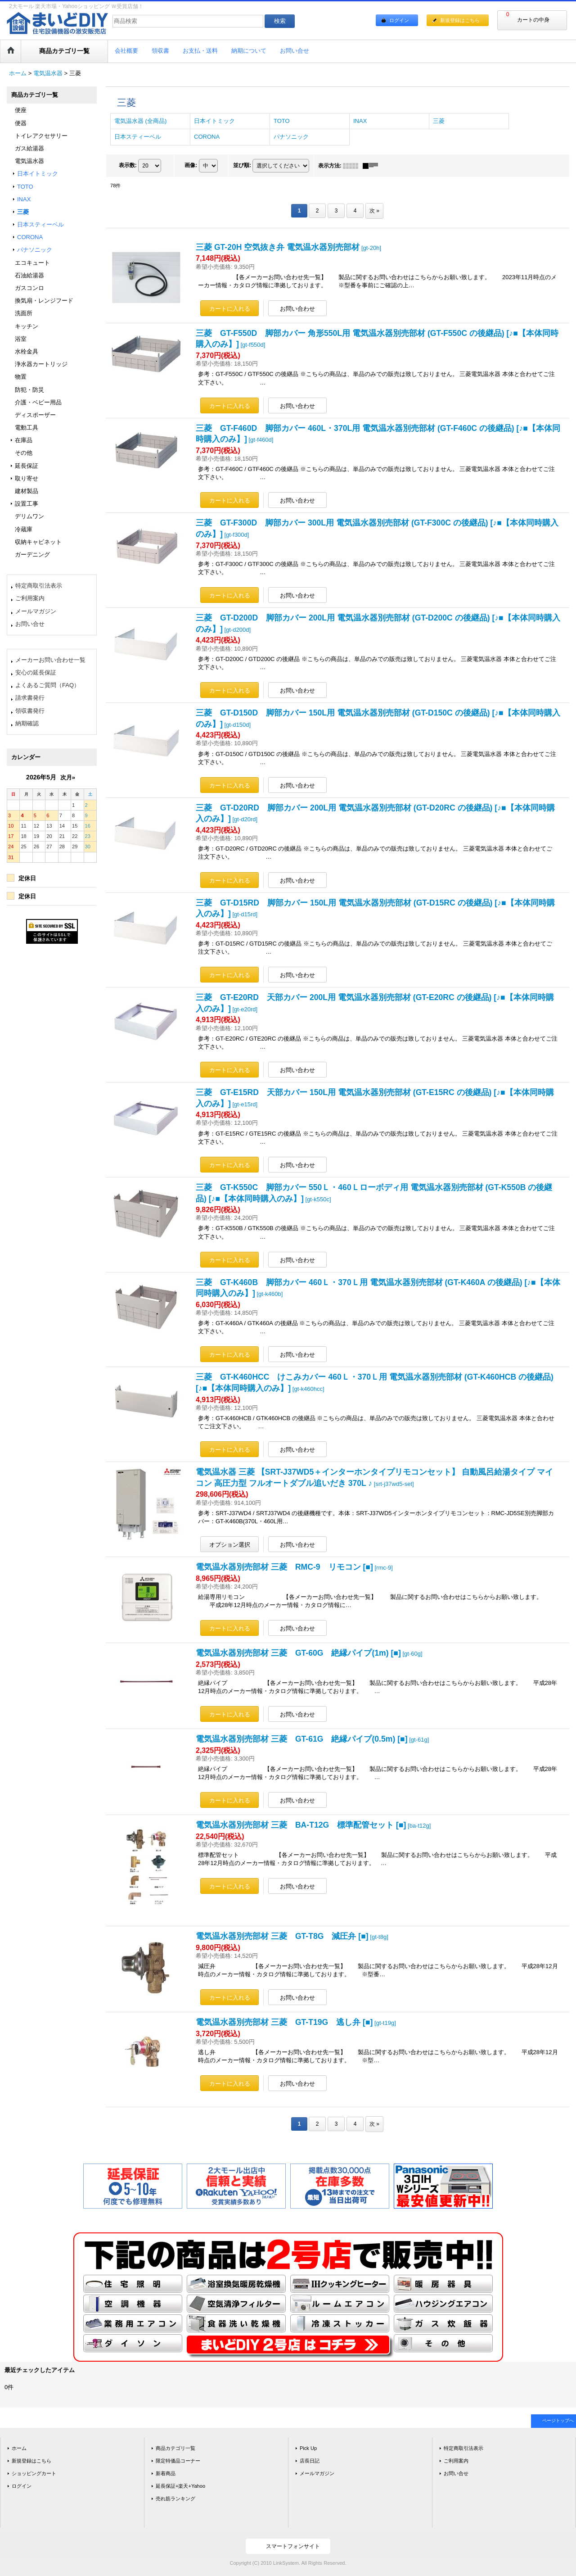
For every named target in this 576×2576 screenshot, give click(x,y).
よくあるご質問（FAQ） (47, 685)
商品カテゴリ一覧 (175, 2448)
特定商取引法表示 (38, 585)
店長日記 (310, 2460)
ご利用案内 (30, 598)
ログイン (399, 20)
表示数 (128, 165)
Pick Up (308, 2448)
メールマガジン (35, 611)
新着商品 (166, 2473)
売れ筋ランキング (175, 2498)
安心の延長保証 (35, 672)
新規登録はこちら (460, 20)
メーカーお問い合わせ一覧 (50, 659)
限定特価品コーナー (178, 2460)
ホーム (19, 2448)
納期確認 (27, 723)
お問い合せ (30, 623)
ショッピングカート (34, 2473)
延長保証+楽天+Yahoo (180, 2486)
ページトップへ (558, 2420)
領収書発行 (30, 710)
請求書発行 (30, 697)
